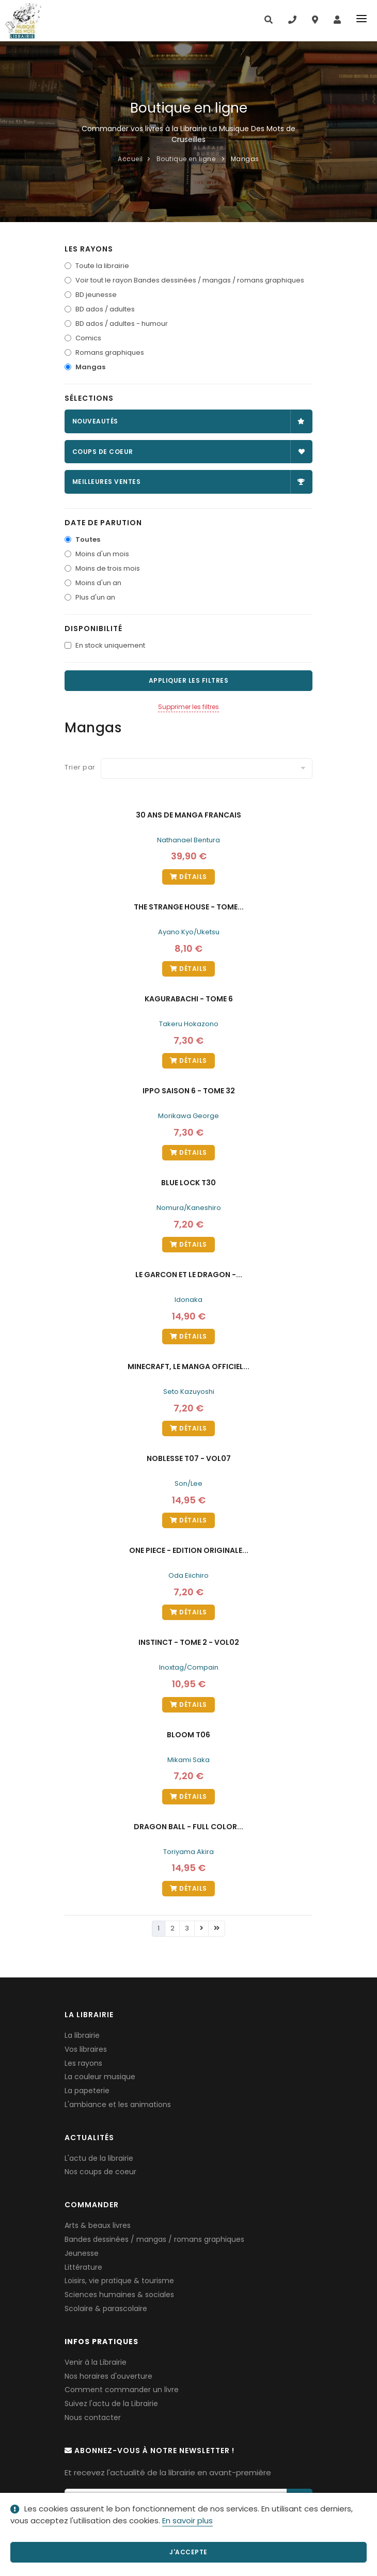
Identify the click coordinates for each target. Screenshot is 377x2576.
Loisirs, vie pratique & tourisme (119, 2280)
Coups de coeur (188, 451)
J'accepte (188, 2552)
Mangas (90, 367)
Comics (88, 338)
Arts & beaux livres (98, 2225)
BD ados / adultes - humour (121, 323)
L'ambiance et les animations (118, 2104)
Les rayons (83, 2063)
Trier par (80, 767)
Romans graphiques (109, 352)
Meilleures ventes (188, 481)
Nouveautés (188, 421)
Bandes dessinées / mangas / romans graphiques (154, 2239)
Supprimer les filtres (188, 706)
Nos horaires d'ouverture (108, 2376)
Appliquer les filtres (189, 680)
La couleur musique (100, 2076)
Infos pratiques (101, 2341)
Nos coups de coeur (100, 2171)
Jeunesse (82, 2253)
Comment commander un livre (122, 2389)
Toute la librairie (102, 266)
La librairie (82, 2035)
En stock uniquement (110, 645)
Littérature (83, 2267)
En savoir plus (187, 2520)
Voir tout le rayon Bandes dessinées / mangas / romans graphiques (189, 280)
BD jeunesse (96, 295)
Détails (188, 876)
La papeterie (87, 2090)
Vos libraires (86, 2049)
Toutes (87, 539)
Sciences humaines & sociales (119, 2294)
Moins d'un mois (102, 554)
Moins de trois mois (107, 568)
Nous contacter (93, 2417)
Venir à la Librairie (96, 2362)
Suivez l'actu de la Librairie (111, 2403)
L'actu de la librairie (99, 2158)
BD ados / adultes (105, 309)
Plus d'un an (95, 597)
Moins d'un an (98, 583)
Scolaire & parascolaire (106, 2308)
